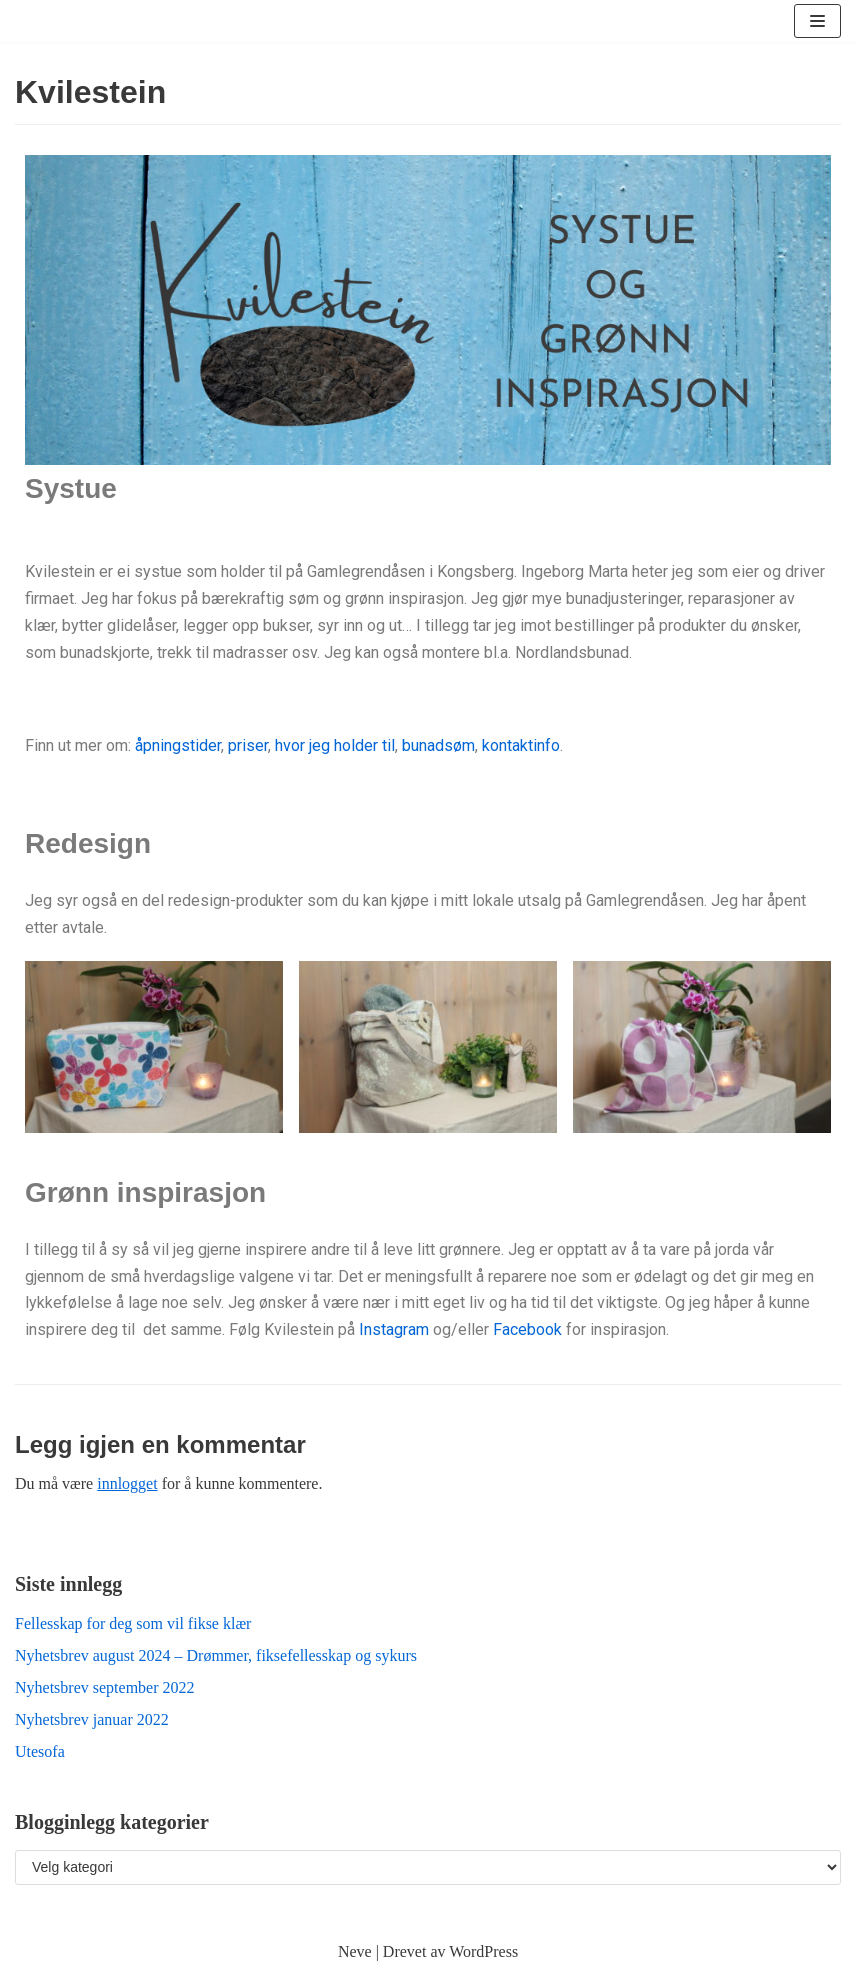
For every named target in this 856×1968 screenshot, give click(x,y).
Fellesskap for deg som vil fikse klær (133, 1623)
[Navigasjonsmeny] (817, 21)
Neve (355, 1951)
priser (246, 745)
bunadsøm (438, 745)
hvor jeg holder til (335, 745)
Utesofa (40, 1751)
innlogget (127, 1483)
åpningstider (178, 745)
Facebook (527, 1329)
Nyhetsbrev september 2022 (105, 1687)
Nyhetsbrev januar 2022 (92, 1719)
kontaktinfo (521, 745)
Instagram (394, 1329)
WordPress (483, 1951)
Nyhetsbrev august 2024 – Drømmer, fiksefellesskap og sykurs (216, 1655)
